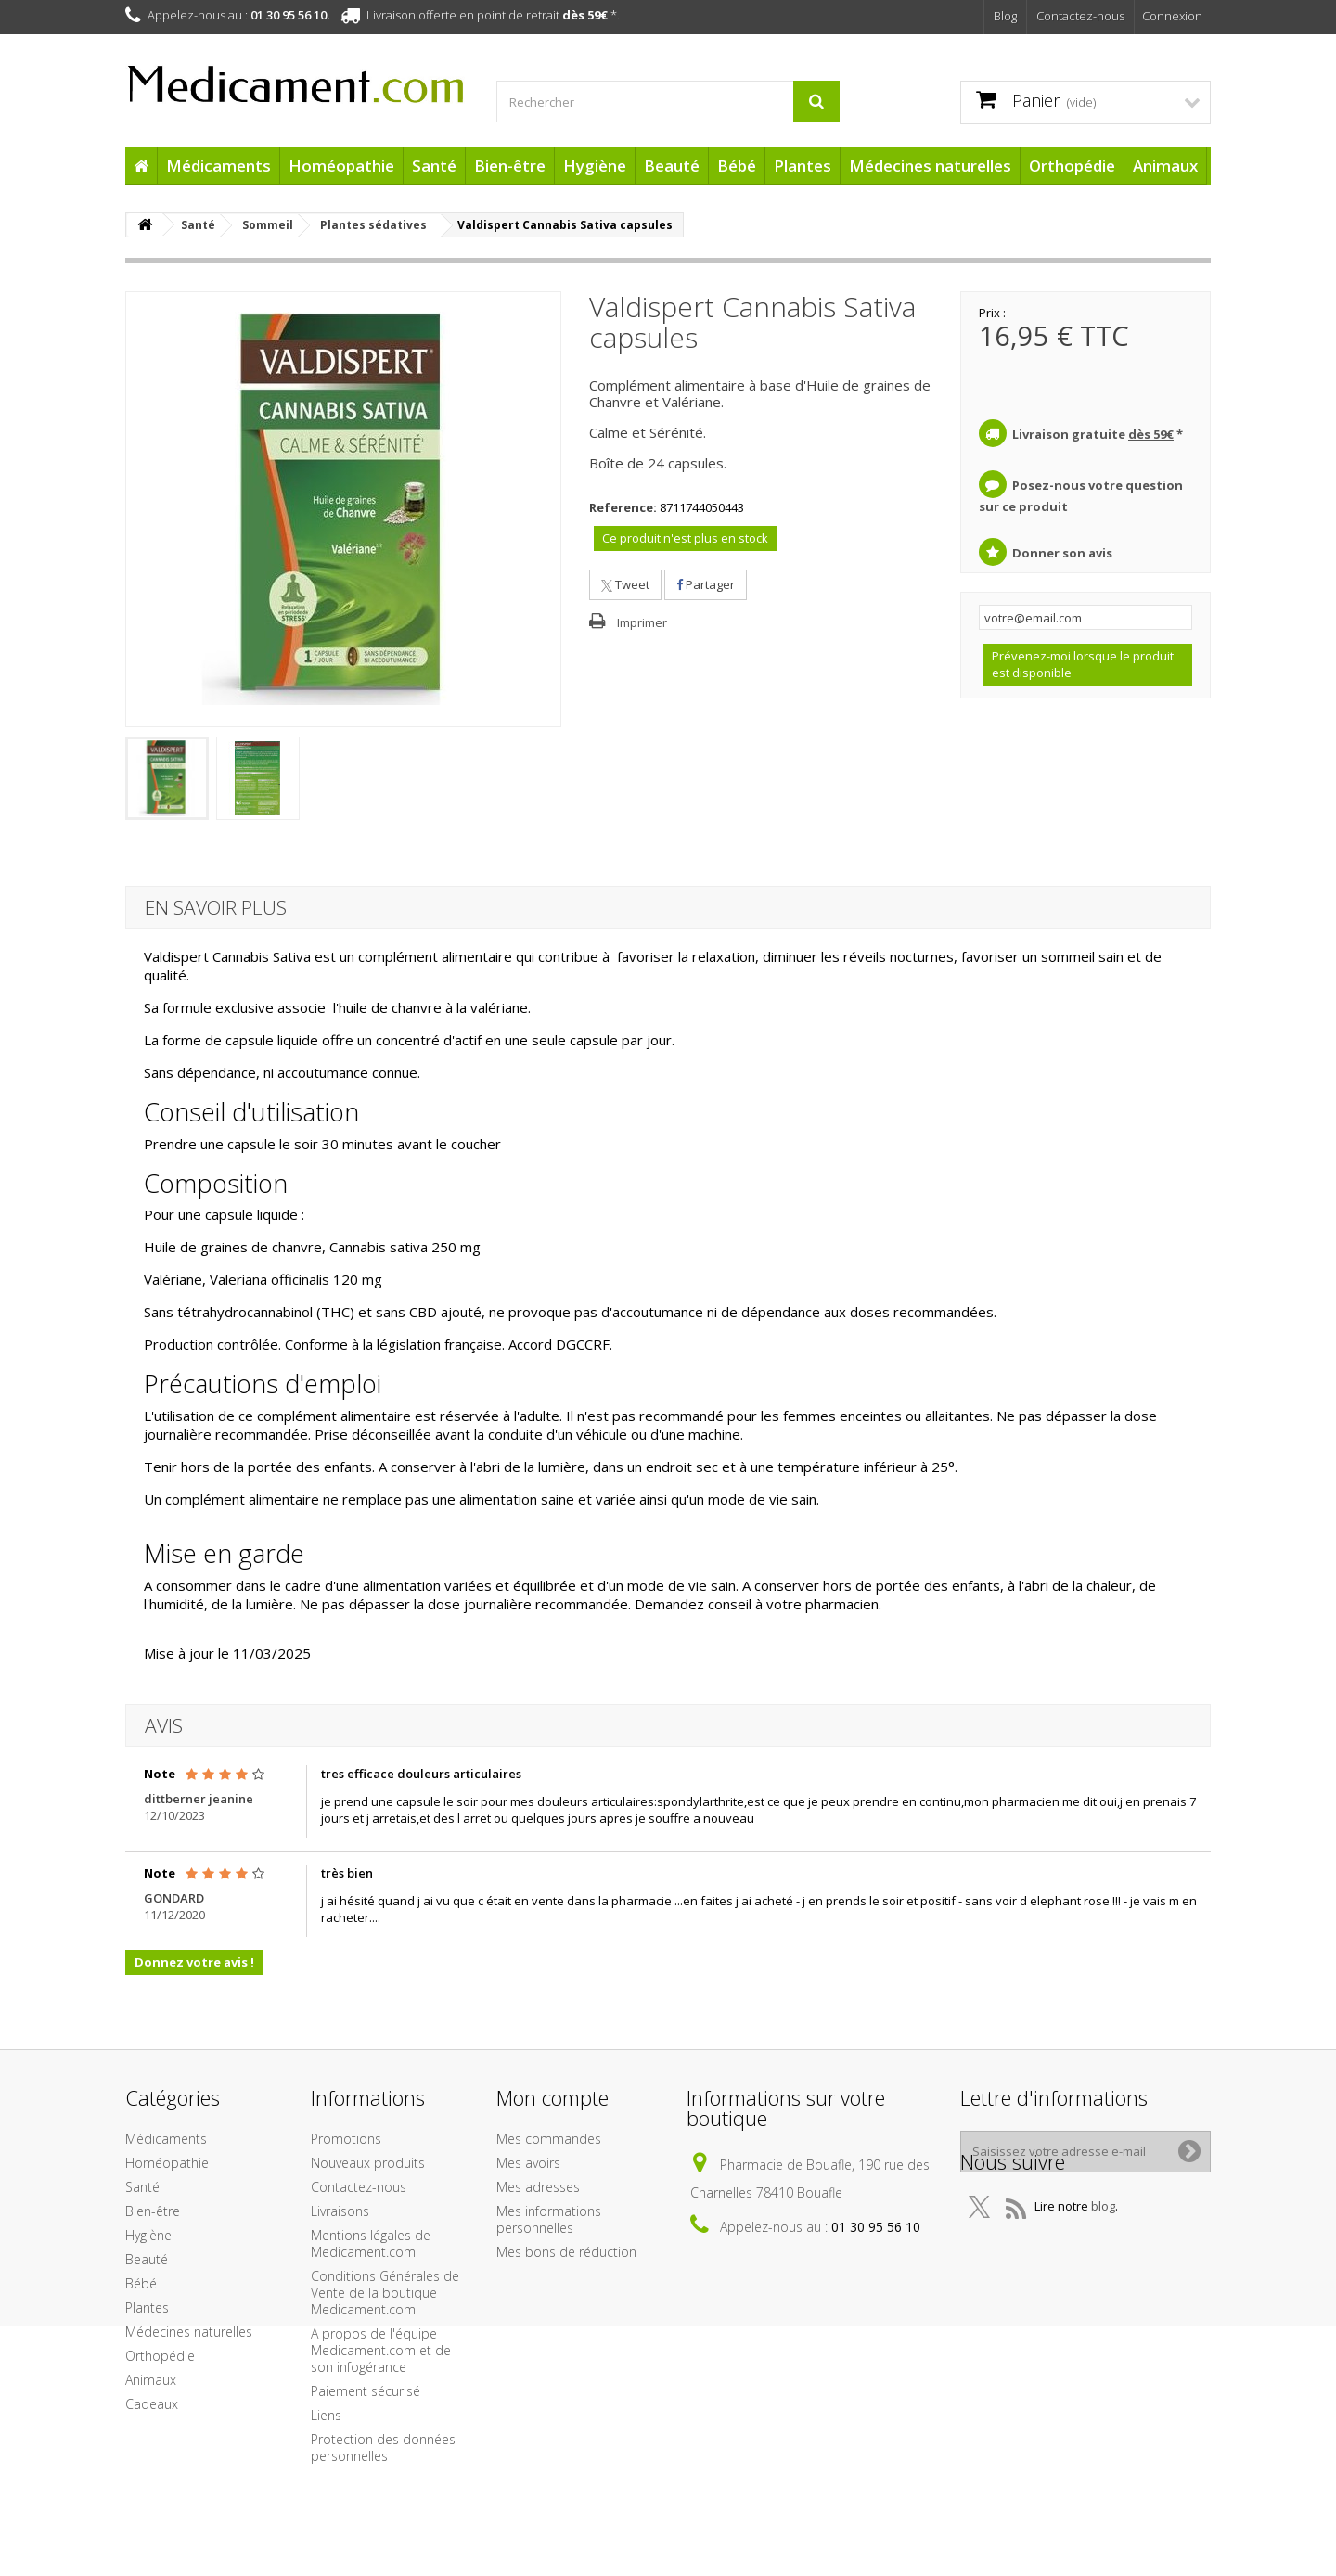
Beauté (672, 165)
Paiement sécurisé (365, 2391)
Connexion (1172, 15)
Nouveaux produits (368, 2163)
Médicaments (218, 165)
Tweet (625, 584)
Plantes (802, 165)
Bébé (736, 165)
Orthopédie (1072, 165)
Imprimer (642, 622)
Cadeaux (151, 2404)
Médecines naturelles (930, 165)
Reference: (623, 507)
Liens (326, 2415)
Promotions (346, 2138)
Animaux (1165, 165)
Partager (705, 584)
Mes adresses (538, 2187)
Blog (1005, 15)
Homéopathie (341, 165)
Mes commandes (548, 2138)
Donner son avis (1062, 553)
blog (1103, 2243)
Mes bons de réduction (566, 2252)
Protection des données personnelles (383, 2447)
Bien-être (510, 165)
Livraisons (340, 2211)
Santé (434, 165)
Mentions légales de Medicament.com (370, 2243)
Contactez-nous (1080, 15)
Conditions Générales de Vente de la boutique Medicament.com (385, 2292)
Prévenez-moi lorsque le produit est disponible (1083, 664)
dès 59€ (585, 14)
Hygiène (594, 165)
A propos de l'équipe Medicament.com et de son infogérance (381, 2350)
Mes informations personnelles (548, 2219)
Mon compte (552, 2097)
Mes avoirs (528, 2163)
